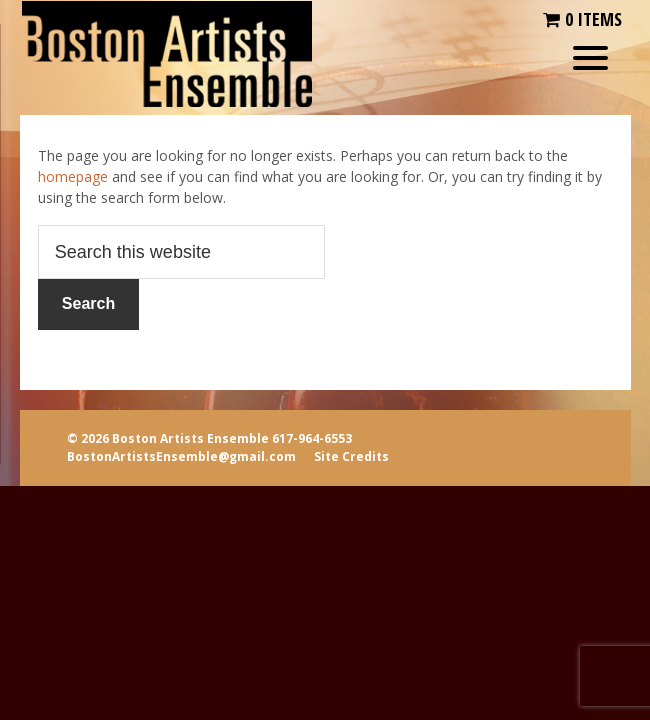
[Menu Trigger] (590, 57)
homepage (73, 176)
